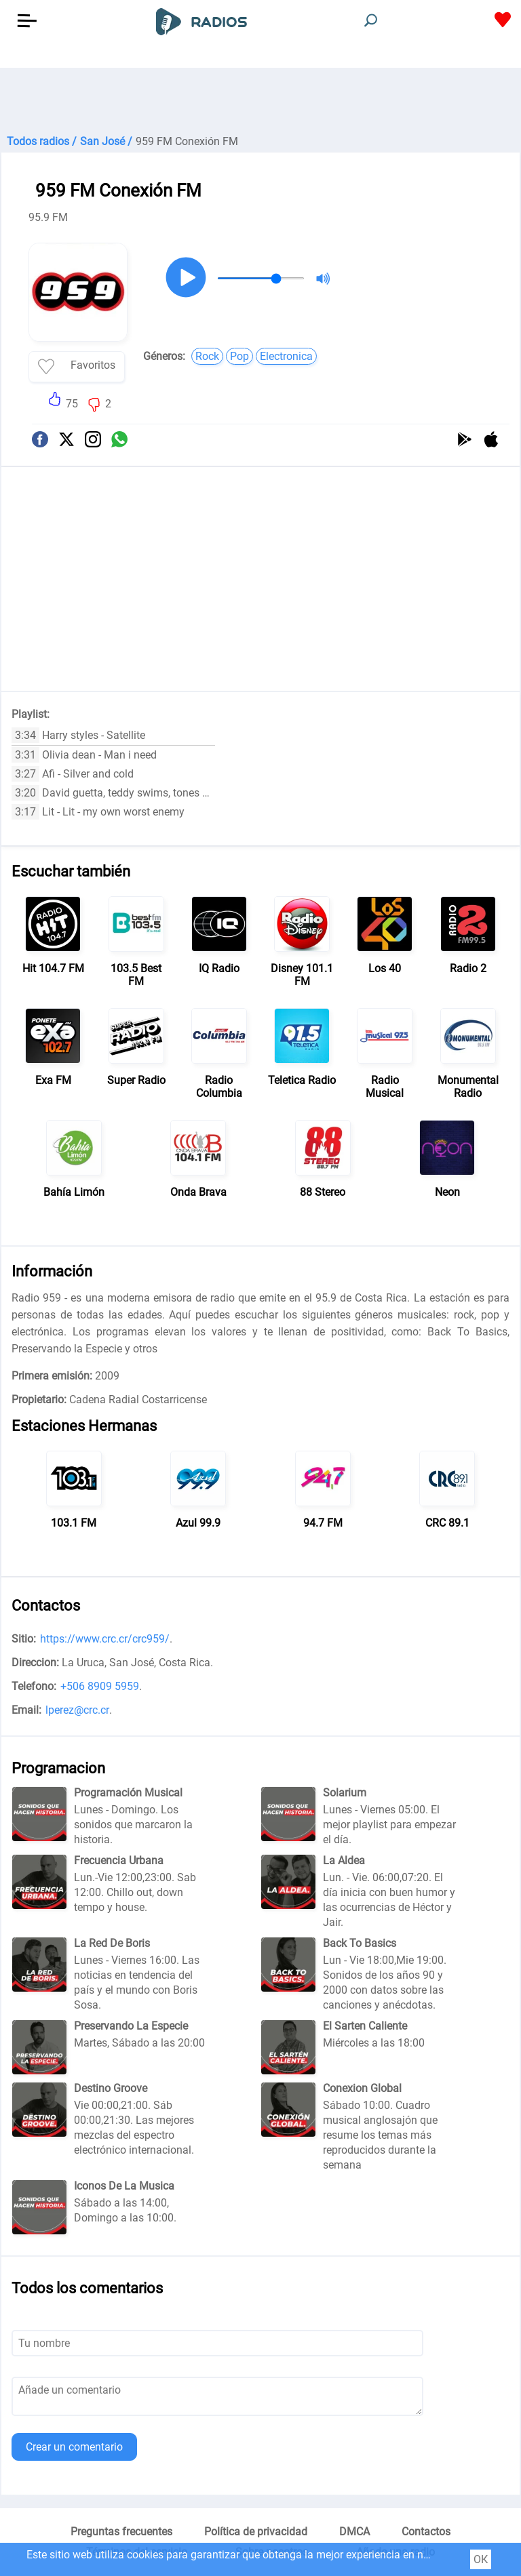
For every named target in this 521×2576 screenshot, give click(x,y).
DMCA (354, 2531)
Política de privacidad (255, 2531)
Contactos (426, 2531)
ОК (481, 2559)
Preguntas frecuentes (121, 2531)
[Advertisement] (260, 102)
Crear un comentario (74, 2446)
